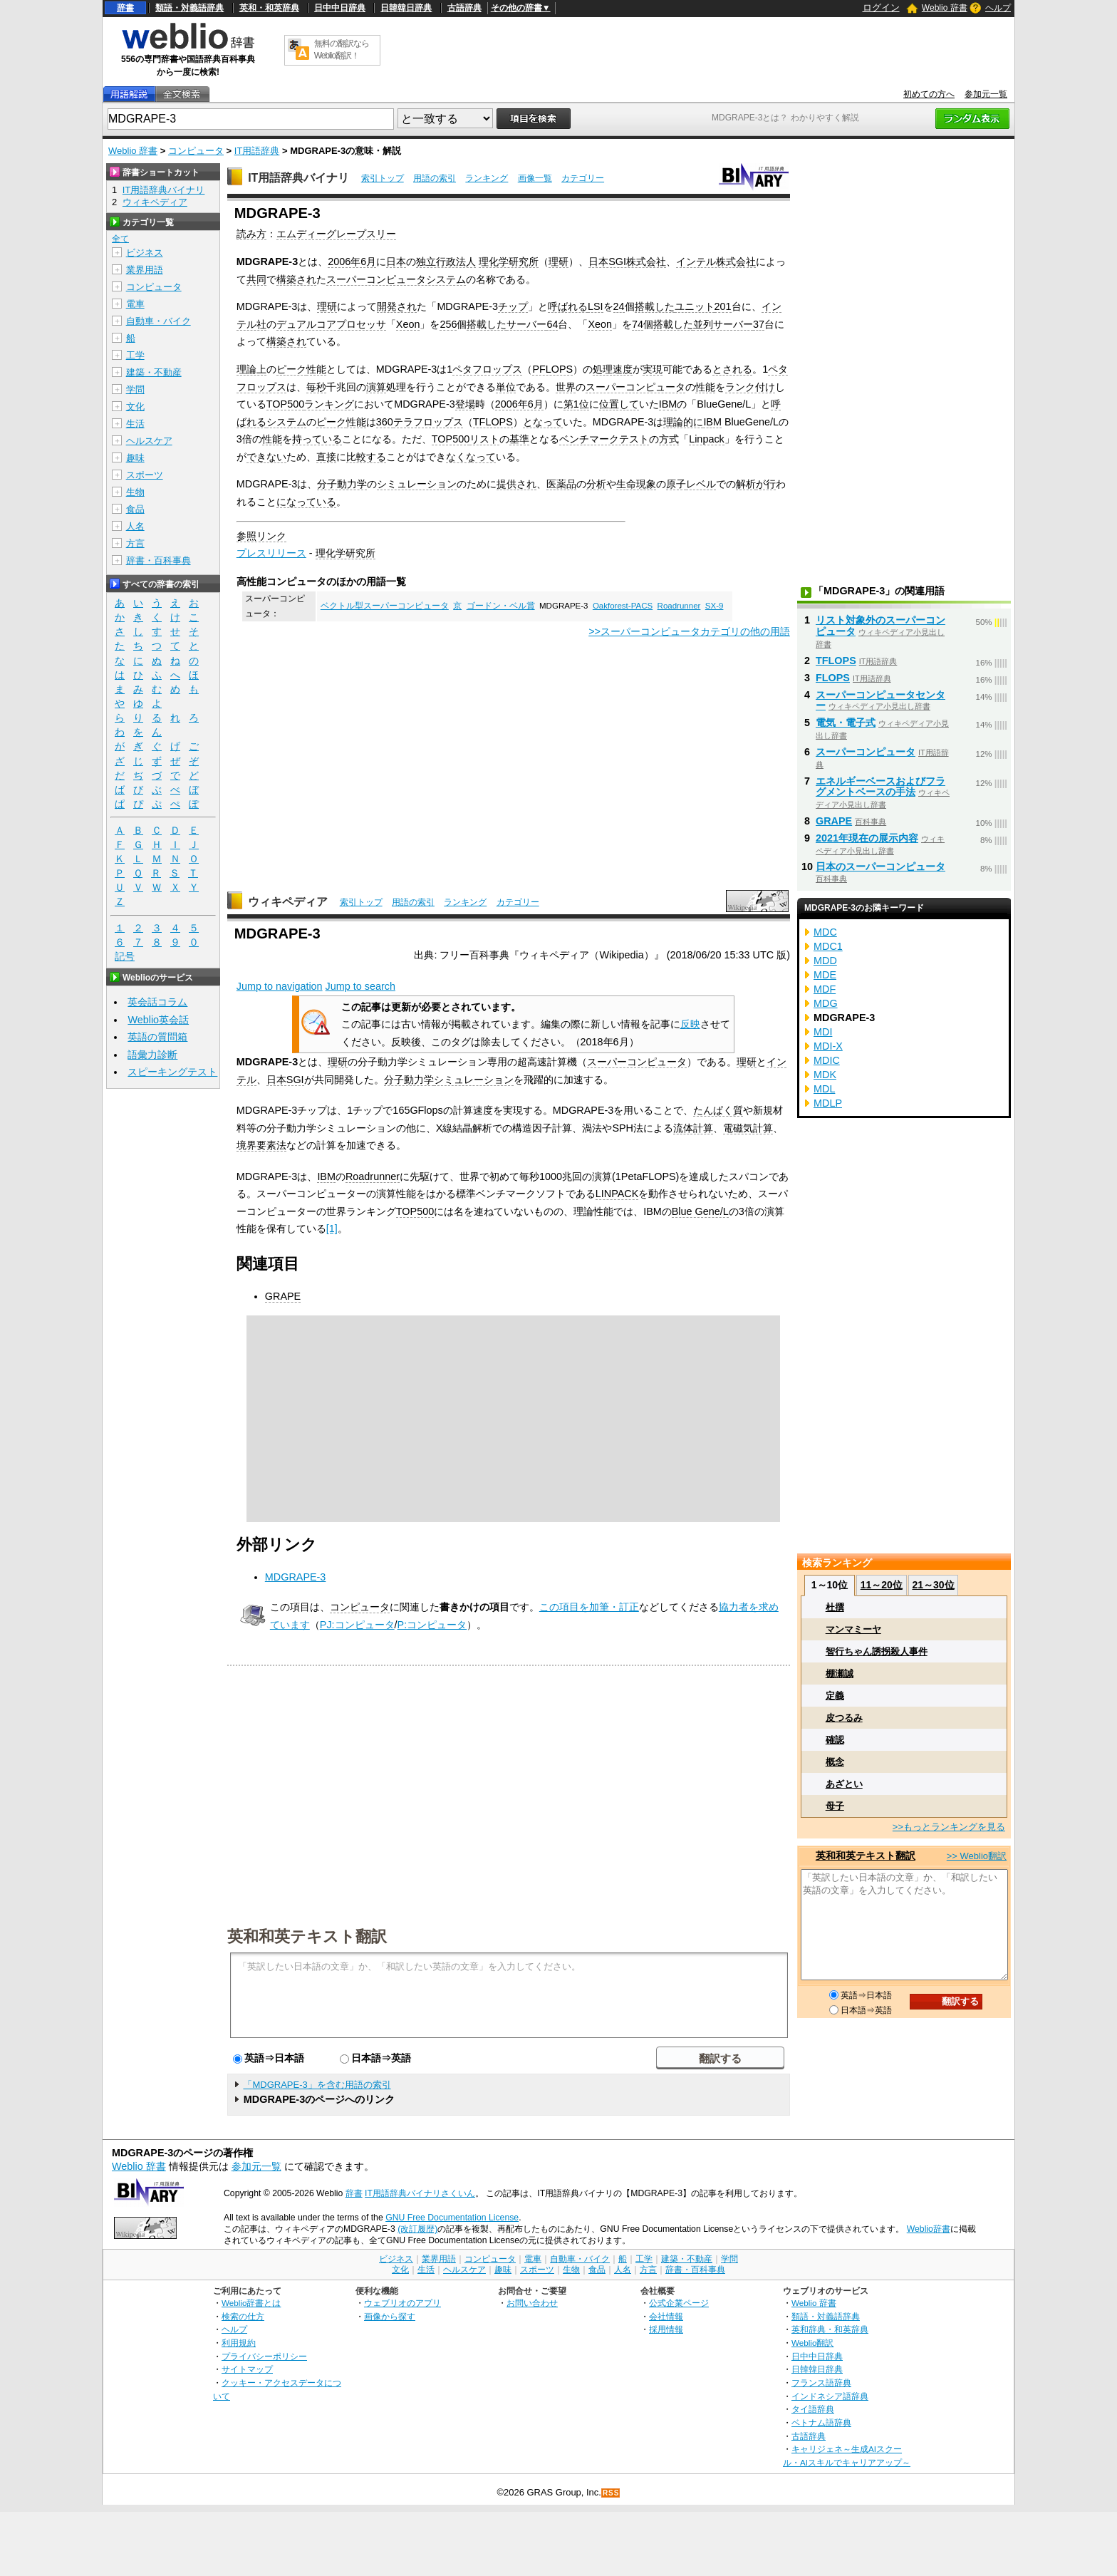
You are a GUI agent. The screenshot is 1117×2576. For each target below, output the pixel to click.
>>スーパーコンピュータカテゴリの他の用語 (689, 631)
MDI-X (828, 1046)
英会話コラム (157, 1002)
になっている (306, 501)
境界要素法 (261, 1145)
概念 (835, 1762)
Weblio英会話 (158, 1019)
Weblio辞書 (928, 2229)
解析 (746, 484)
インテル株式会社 (716, 261)
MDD (825, 960)
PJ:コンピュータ (357, 1624)
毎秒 (316, 387)
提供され (516, 484)
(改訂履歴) (417, 2229)
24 (619, 306)
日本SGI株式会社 (627, 261)
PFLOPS (552, 369)
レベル (701, 484)
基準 (519, 439)
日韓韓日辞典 (406, 8)
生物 (135, 492)
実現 (653, 369)
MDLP (828, 1103)
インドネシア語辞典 (829, 2396)
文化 (135, 406)
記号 (125, 956)
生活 (135, 423)
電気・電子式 (846, 722)
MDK (825, 1074)
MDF (825, 989)
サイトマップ (247, 2369)
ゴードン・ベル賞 (501, 605)
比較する (366, 456)
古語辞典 (464, 8)
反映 (690, 1024)
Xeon (408, 324)
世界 (566, 387)
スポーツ (144, 475)
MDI (823, 1032)
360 (384, 422)
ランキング (486, 178)
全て (120, 238)
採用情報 (666, 2329)
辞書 (125, 8)
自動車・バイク (158, 321)
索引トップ (382, 178)
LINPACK (617, 1193)
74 (637, 324)
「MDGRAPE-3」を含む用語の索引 (316, 2084)
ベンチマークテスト (604, 439)
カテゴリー (582, 178)
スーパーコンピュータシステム (396, 279)
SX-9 (714, 605)
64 (552, 324)
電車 (135, 304)
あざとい (844, 1784)
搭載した (655, 306)
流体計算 (693, 1128)
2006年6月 (352, 261)
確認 (835, 1739)
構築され (296, 279)
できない (266, 456)
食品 (135, 509)
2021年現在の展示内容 (867, 838)
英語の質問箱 (157, 1037)
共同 (256, 279)
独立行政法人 (446, 261)
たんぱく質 (718, 1110)
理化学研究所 (509, 261)
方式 (669, 439)
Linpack (706, 439)
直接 (326, 456)
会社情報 (666, 2316)
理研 (558, 261)
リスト (484, 439)
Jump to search (360, 986)
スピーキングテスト (172, 1071)
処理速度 (613, 369)
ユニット (695, 306)
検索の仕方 (243, 2316)
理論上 (251, 369)
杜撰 (835, 1607)
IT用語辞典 (257, 150)
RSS (611, 2493)
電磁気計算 (748, 1128)
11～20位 (882, 1584)
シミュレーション (417, 484)
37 (758, 324)
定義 (835, 1695)
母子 (835, 1806)
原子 (676, 484)
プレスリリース (271, 553)
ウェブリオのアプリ (402, 2302)
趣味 (135, 457)
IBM (668, 404)
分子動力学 (342, 484)
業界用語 (144, 269)
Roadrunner (679, 605)
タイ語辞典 (812, 2409)
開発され (397, 306)
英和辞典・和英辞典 (829, 2329)
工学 (135, 355)
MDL (824, 1089)
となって (543, 422)
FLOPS (833, 677)
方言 (135, 543)
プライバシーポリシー (264, 2356)
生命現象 (636, 484)
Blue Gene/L (700, 1211)
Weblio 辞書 (944, 8)
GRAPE (283, 1296)
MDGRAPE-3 (295, 1577)
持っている (317, 439)
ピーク (291, 369)
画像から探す (389, 2316)
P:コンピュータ (432, 1624)
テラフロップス (428, 422)
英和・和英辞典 (269, 8)
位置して (619, 404)
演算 (376, 387)
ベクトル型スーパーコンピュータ (385, 605)
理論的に (683, 422)
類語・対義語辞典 (189, 8)
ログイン (881, 7)
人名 (135, 526)
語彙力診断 (152, 1054)
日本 (396, 261)
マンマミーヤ (853, 1629)
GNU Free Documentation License (452, 2218)
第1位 (576, 404)
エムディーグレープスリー (336, 233)
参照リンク (261, 536)
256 (448, 324)
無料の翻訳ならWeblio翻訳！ (341, 49)
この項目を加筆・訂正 (589, 1607)
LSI (595, 306)
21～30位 (933, 1584)
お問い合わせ (532, 2302)
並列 (703, 324)
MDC (825, 932)
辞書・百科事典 (158, 560)
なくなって (471, 456)
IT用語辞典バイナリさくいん (420, 2193)
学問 (135, 389)
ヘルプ (998, 8)
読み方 (251, 233)
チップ (513, 306)
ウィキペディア (288, 902)
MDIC (827, 1060)
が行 (766, 484)
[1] (332, 1228)
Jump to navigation (280, 986)
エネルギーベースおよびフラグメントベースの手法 (880, 786)
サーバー (526, 324)
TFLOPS (493, 422)
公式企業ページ (679, 2302)
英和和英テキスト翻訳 (307, 1935)
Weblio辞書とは (251, 2302)
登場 (465, 404)
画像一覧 (535, 178)
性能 (316, 369)
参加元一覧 (986, 94)
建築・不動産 (154, 372)
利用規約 (239, 2342)
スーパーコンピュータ (635, 387)
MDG (826, 1003)
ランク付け (750, 387)
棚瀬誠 (839, 1673)
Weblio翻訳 (812, 2342)
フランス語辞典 (821, 2382)
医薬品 (561, 484)
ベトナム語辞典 (821, 2422)
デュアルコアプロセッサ (331, 324)
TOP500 (285, 404)
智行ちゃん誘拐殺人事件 (877, 1651)
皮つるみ (844, 1717)
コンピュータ (196, 150)
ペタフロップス (487, 369)
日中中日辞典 (339, 8)
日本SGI (285, 1079)
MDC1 (828, 946)
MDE (825, 975)
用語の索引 (434, 178)
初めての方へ (929, 94)
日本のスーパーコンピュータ (880, 866)
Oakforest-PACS (623, 605)
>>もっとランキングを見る (949, 1826)
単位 (506, 387)
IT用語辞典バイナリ (298, 178)
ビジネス (144, 252)
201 (723, 306)
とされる (732, 369)
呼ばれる (568, 306)
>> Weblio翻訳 (977, 1856)
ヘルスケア (149, 440)
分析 (596, 484)
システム (286, 422)
